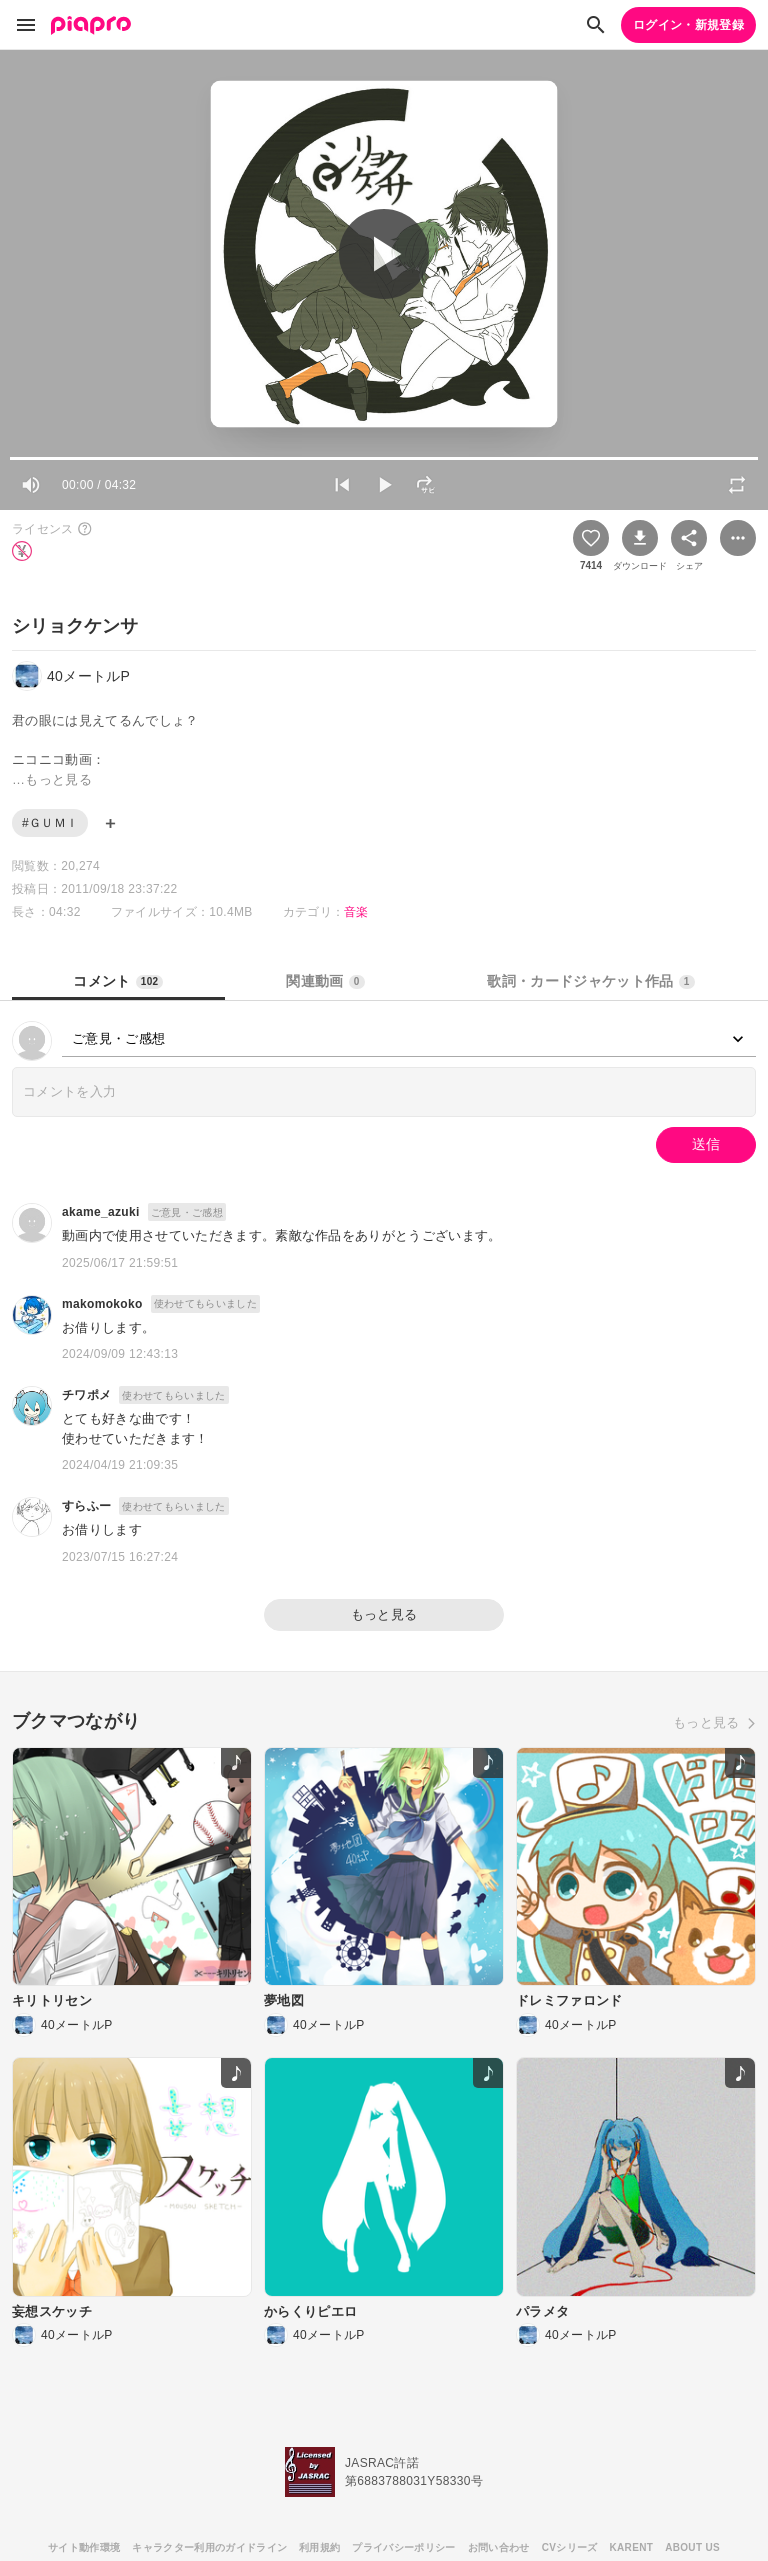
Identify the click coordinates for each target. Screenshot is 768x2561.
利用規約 (319, 2547)
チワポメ (86, 1395)
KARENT (632, 2547)
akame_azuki (101, 1212)
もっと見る (384, 1614)
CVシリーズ (570, 2547)
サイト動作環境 (84, 2547)
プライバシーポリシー (403, 2547)
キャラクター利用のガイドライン (209, 2547)
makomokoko (102, 1304)
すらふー (86, 1506)
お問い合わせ (499, 2547)
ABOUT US (692, 2547)
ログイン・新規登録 (688, 25)
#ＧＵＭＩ (50, 823)
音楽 (356, 912)
